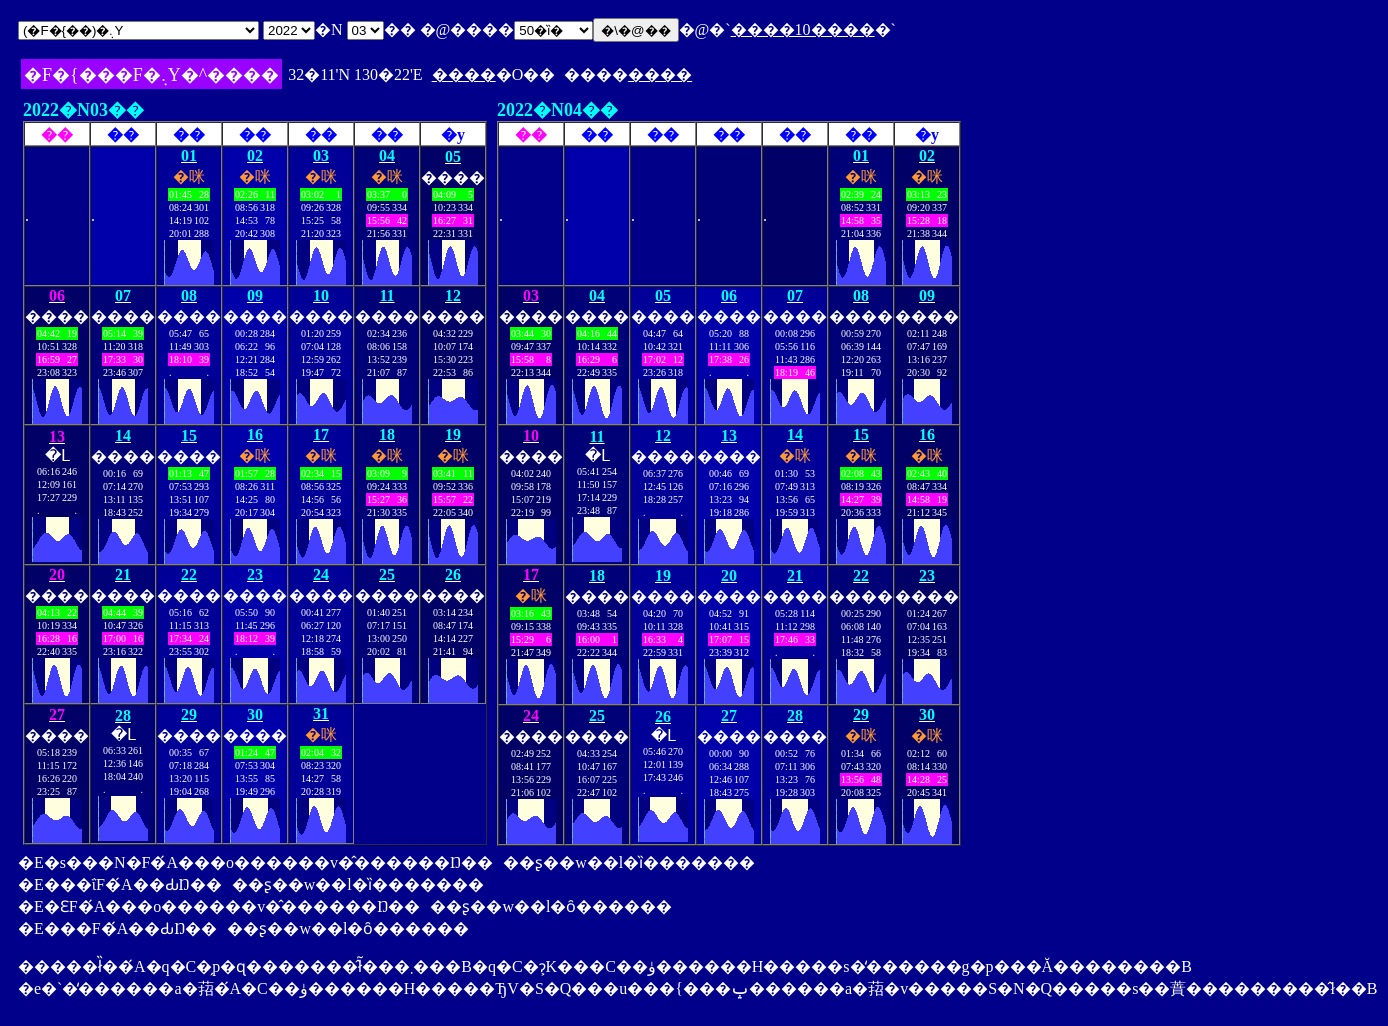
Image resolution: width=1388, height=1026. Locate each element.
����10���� (803, 29)
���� (464, 74)
